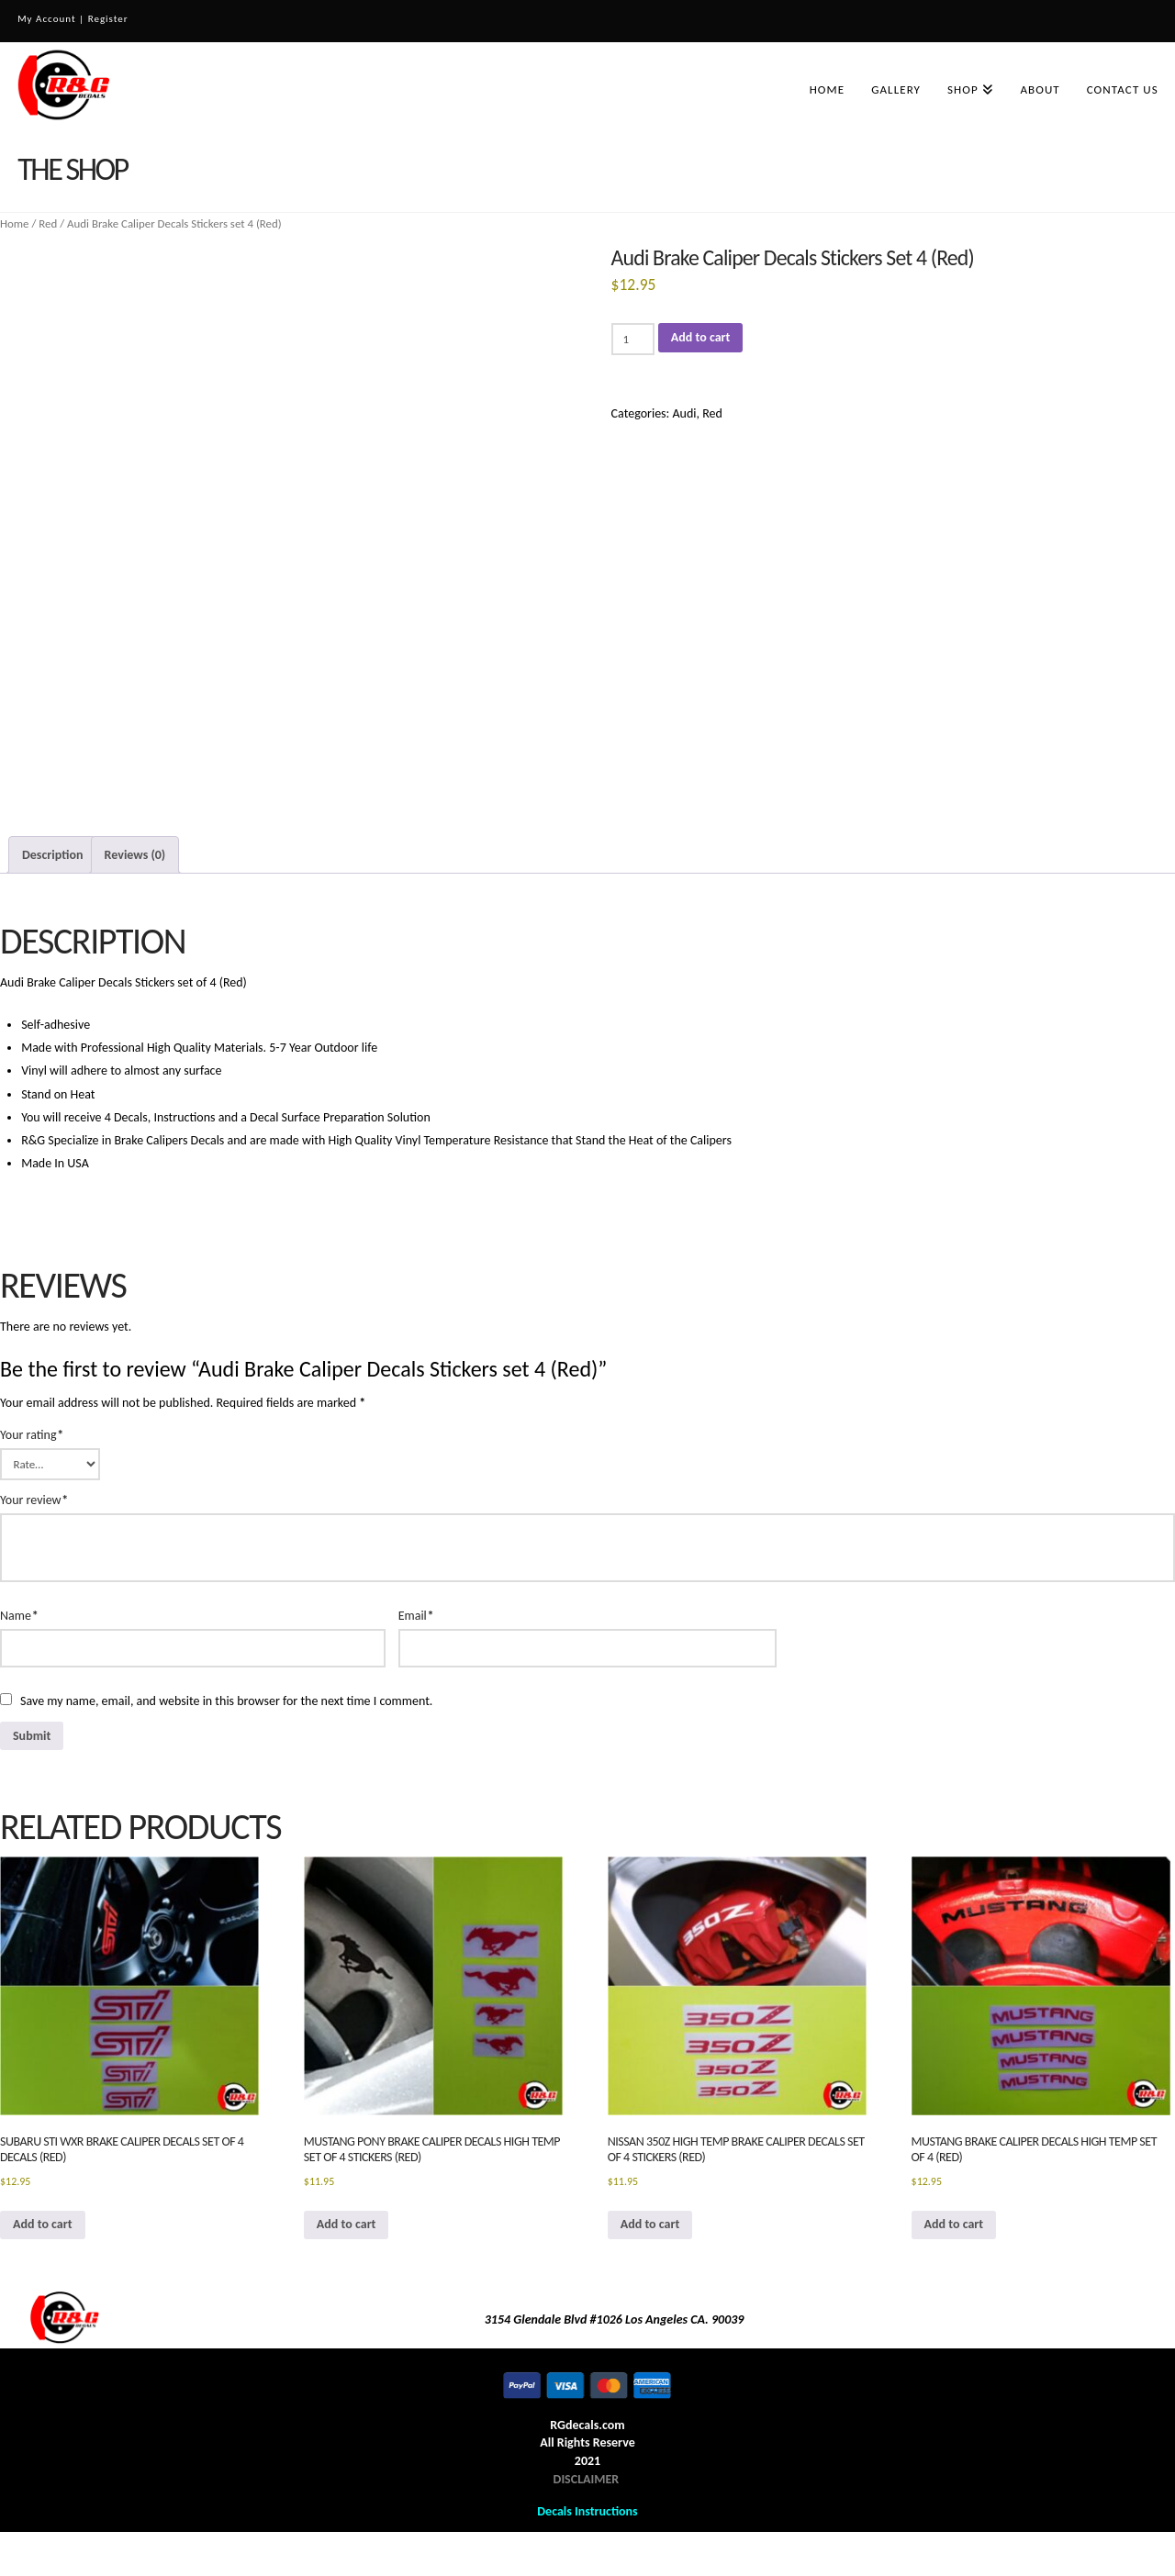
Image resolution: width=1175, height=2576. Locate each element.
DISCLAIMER (587, 2479)
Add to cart (701, 337)
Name (19, 1615)
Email (416, 1615)
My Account (46, 19)
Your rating (31, 1435)
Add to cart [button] (43, 2224)
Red (48, 223)
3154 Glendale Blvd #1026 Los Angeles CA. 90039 (614, 2319)
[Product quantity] (633, 338)
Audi (684, 413)
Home (14, 223)
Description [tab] (52, 855)
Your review (34, 1500)
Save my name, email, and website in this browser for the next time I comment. (226, 1701)
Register (108, 19)
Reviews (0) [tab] (135, 855)
